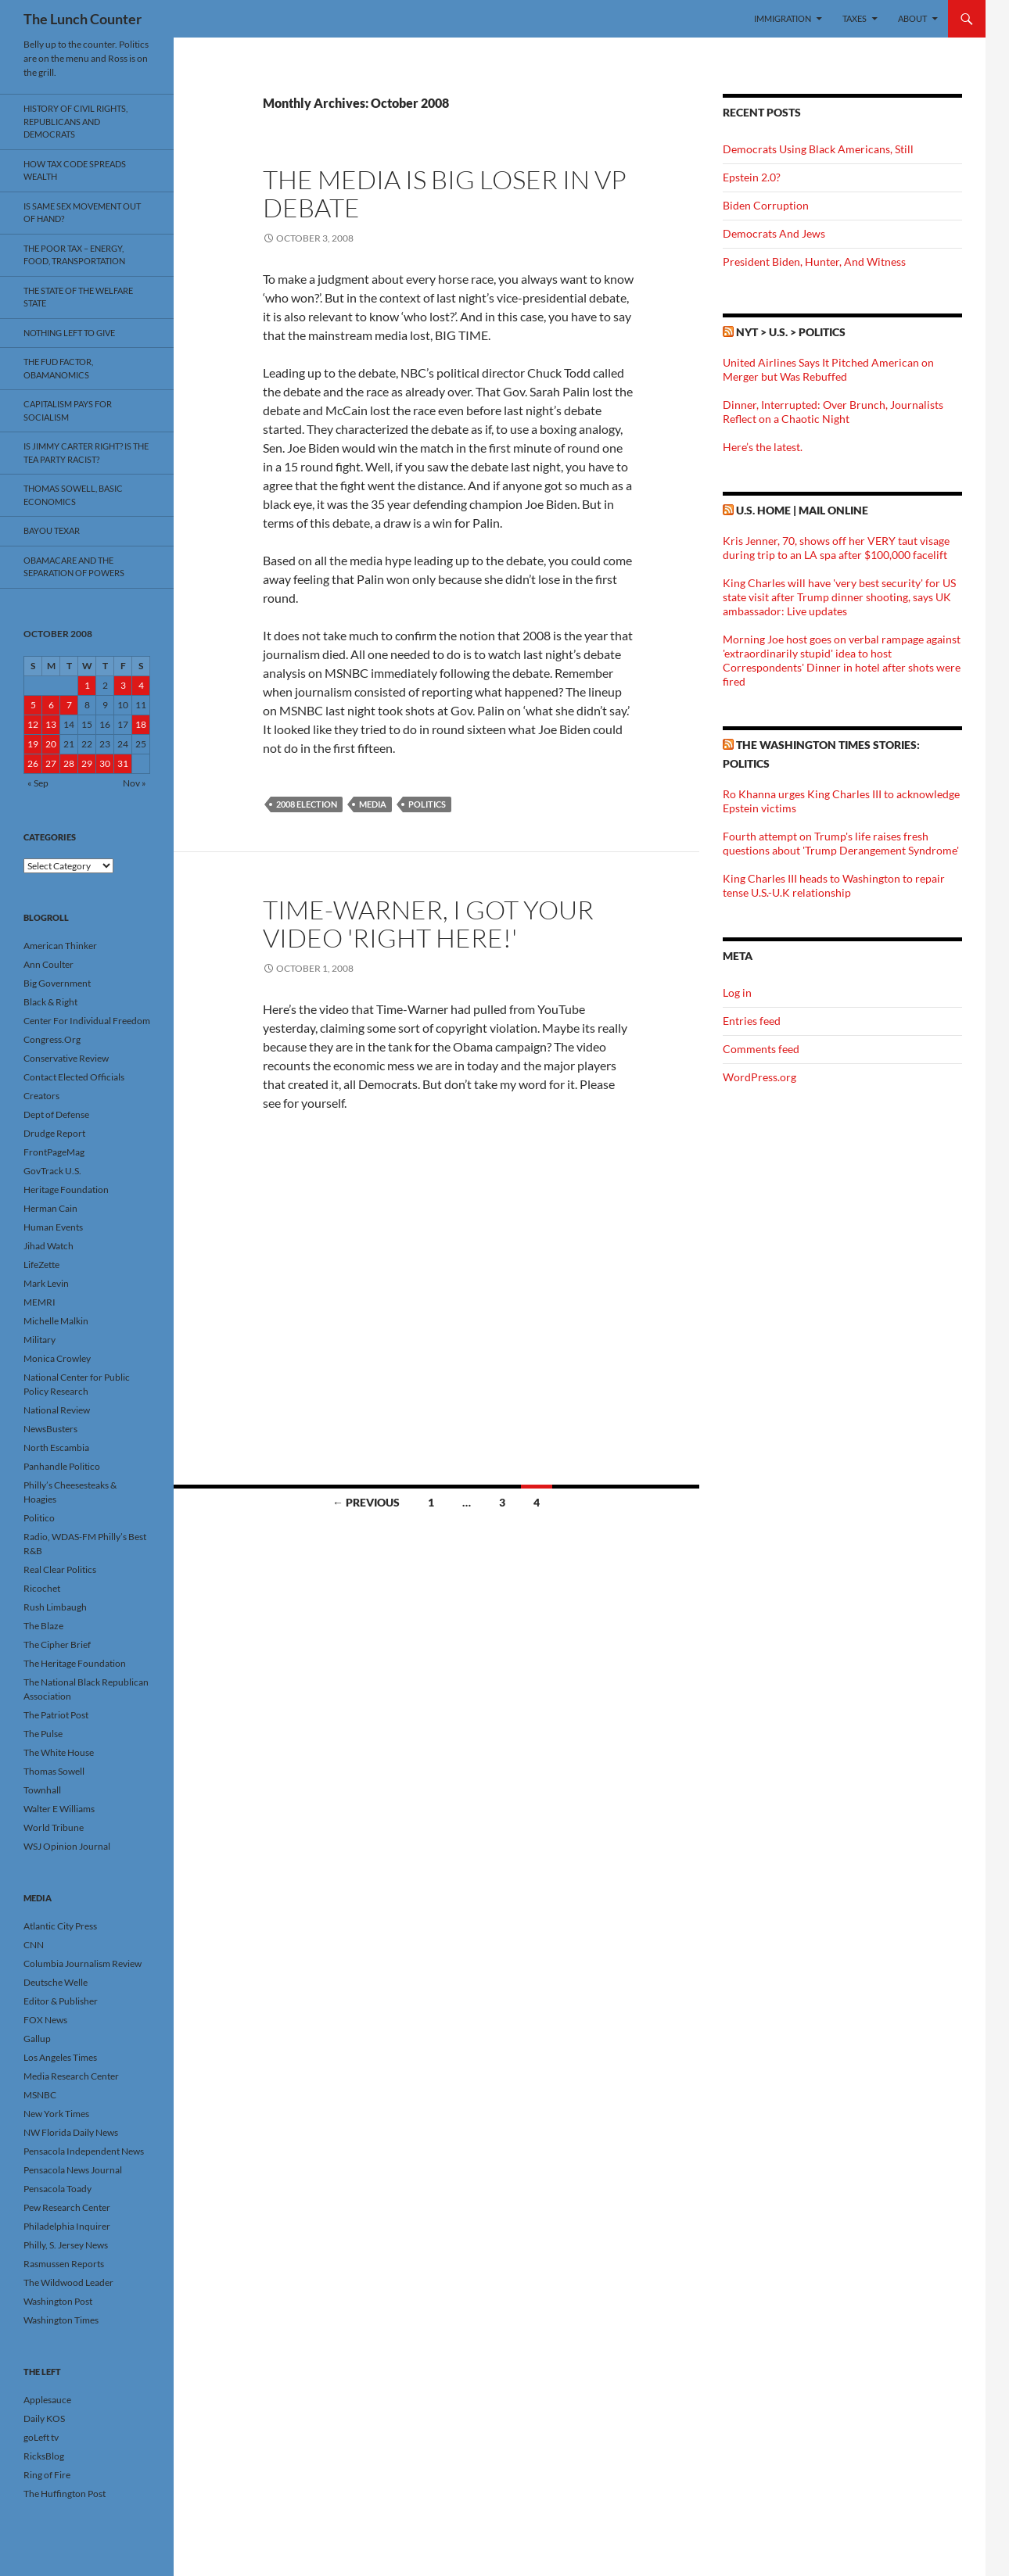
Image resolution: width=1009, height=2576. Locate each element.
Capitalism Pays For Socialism (67, 410)
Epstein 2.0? (752, 177)
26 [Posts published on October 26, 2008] (32, 763)
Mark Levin (46, 1283)
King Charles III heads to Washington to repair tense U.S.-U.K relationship (834, 885)
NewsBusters (50, 1429)
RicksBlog (43, 2456)
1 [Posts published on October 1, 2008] (87, 685)
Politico (39, 1518)
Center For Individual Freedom (86, 1020)
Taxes (854, 18)
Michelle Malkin (55, 1321)
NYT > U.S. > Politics (791, 332)
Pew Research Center (66, 2207)
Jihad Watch (48, 1246)
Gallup (37, 2038)
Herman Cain (50, 1208)
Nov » (134, 783)
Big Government (57, 983)
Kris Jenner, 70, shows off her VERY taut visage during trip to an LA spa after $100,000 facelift (836, 547)
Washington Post (57, 2301)
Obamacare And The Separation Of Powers (73, 567)
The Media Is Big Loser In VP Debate (445, 193)
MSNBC (39, 2095)
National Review (56, 1410)
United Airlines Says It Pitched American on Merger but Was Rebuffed (828, 369)
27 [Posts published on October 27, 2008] (50, 763)
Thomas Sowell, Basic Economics (73, 495)
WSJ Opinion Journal (66, 1846)
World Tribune (53, 1827)
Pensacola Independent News (83, 2151)
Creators (41, 1096)
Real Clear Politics (59, 1569)
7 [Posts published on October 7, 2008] (69, 705)
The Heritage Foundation (74, 1663)
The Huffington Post (64, 2493)
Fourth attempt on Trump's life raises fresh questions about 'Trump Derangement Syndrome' (841, 843)
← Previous (366, 1502)
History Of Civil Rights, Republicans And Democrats (75, 121)
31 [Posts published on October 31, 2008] (122, 763)
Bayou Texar (51, 530)
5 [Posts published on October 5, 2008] (33, 705)
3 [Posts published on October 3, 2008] (123, 685)
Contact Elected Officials (73, 1077)
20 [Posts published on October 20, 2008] (50, 744)
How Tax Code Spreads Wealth (74, 170)
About (912, 18)
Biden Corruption (766, 205)
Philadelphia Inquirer (66, 2226)
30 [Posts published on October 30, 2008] (104, 763)
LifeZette (41, 1264)
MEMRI (39, 1302)
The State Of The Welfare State (78, 297)
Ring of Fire (46, 2475)
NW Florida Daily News (70, 2132)
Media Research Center (71, 2076)
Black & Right (50, 1002)
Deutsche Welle (55, 1982)
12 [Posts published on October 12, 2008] (32, 724)
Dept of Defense (56, 1114)
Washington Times (61, 2320)
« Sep (37, 783)
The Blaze (43, 1626)
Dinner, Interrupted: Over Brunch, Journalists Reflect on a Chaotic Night (833, 411)
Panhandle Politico (61, 1466)
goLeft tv (41, 2437)
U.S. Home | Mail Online (802, 510)
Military (39, 1339)
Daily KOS (44, 2418)
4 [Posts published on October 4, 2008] (141, 685)
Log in (737, 992)
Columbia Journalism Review (82, 1963)
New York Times (56, 2113)
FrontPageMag (53, 1152)
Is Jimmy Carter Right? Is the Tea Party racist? (86, 452)
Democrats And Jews (774, 233)
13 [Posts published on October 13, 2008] (50, 724)
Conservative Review (66, 1058)
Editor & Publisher (60, 2001)
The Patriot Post (55, 1715)
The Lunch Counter (82, 18)
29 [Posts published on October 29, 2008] (86, 763)
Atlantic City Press (60, 1926)
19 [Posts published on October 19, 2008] (32, 744)
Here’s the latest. (763, 446)
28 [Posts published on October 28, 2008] (68, 763)
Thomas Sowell (53, 1771)
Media (372, 804)
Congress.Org (52, 1039)
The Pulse (43, 1733)
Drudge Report (54, 1133)
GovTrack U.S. (52, 1171)
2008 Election (306, 804)
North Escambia (56, 1447)
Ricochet (41, 1588)
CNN (33, 1945)
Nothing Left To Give (69, 333)
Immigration (782, 18)
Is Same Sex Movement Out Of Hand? (82, 212)
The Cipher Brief (57, 1644)
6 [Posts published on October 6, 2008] (51, 705)
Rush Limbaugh (55, 1607)
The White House (58, 1752)
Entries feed (752, 1020)
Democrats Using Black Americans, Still (818, 149)
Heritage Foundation (66, 1189)
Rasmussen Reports (63, 2264)
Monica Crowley (57, 1358)
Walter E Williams (59, 1809)
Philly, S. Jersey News (65, 2245)
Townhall (42, 1790)
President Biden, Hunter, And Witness (814, 261)
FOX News (45, 2020)
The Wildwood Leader (68, 2282)
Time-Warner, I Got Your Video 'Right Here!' (428, 924)
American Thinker (60, 945)
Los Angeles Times (60, 2057)
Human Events (53, 1227)
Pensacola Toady (57, 2188)
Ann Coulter (48, 964)
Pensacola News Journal (72, 2170)
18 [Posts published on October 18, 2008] (140, 724)
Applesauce (47, 2400)
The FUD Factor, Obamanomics (58, 368)
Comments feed (761, 1048)
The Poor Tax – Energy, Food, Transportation (74, 255)
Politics (427, 804)
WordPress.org (759, 1077)
